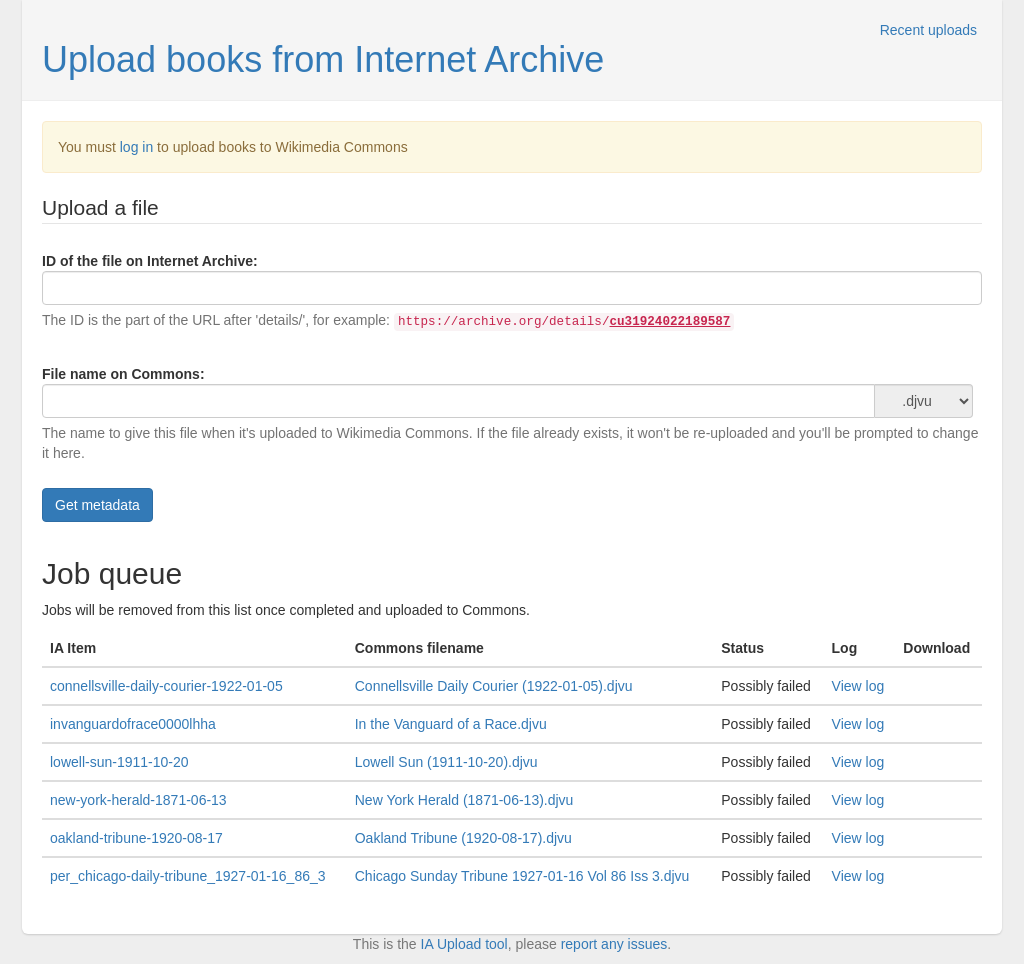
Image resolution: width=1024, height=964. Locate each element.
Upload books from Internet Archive (323, 59)
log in (136, 147)
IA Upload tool (464, 944)
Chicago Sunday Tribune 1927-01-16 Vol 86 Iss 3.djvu (522, 876)
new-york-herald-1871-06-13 (138, 800)
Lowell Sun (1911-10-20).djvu (446, 762)
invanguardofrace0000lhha (133, 724)
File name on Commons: (123, 374)
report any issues (614, 944)
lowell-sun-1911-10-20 (119, 762)
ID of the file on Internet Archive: (150, 261)
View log (858, 686)
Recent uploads (928, 30)
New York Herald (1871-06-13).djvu (464, 800)
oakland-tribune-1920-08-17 (136, 838)
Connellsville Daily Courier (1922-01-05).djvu (494, 686)
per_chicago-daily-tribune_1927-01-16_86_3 (188, 876)
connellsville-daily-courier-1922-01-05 (166, 686)
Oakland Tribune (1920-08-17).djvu (463, 838)
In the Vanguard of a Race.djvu (451, 724)
